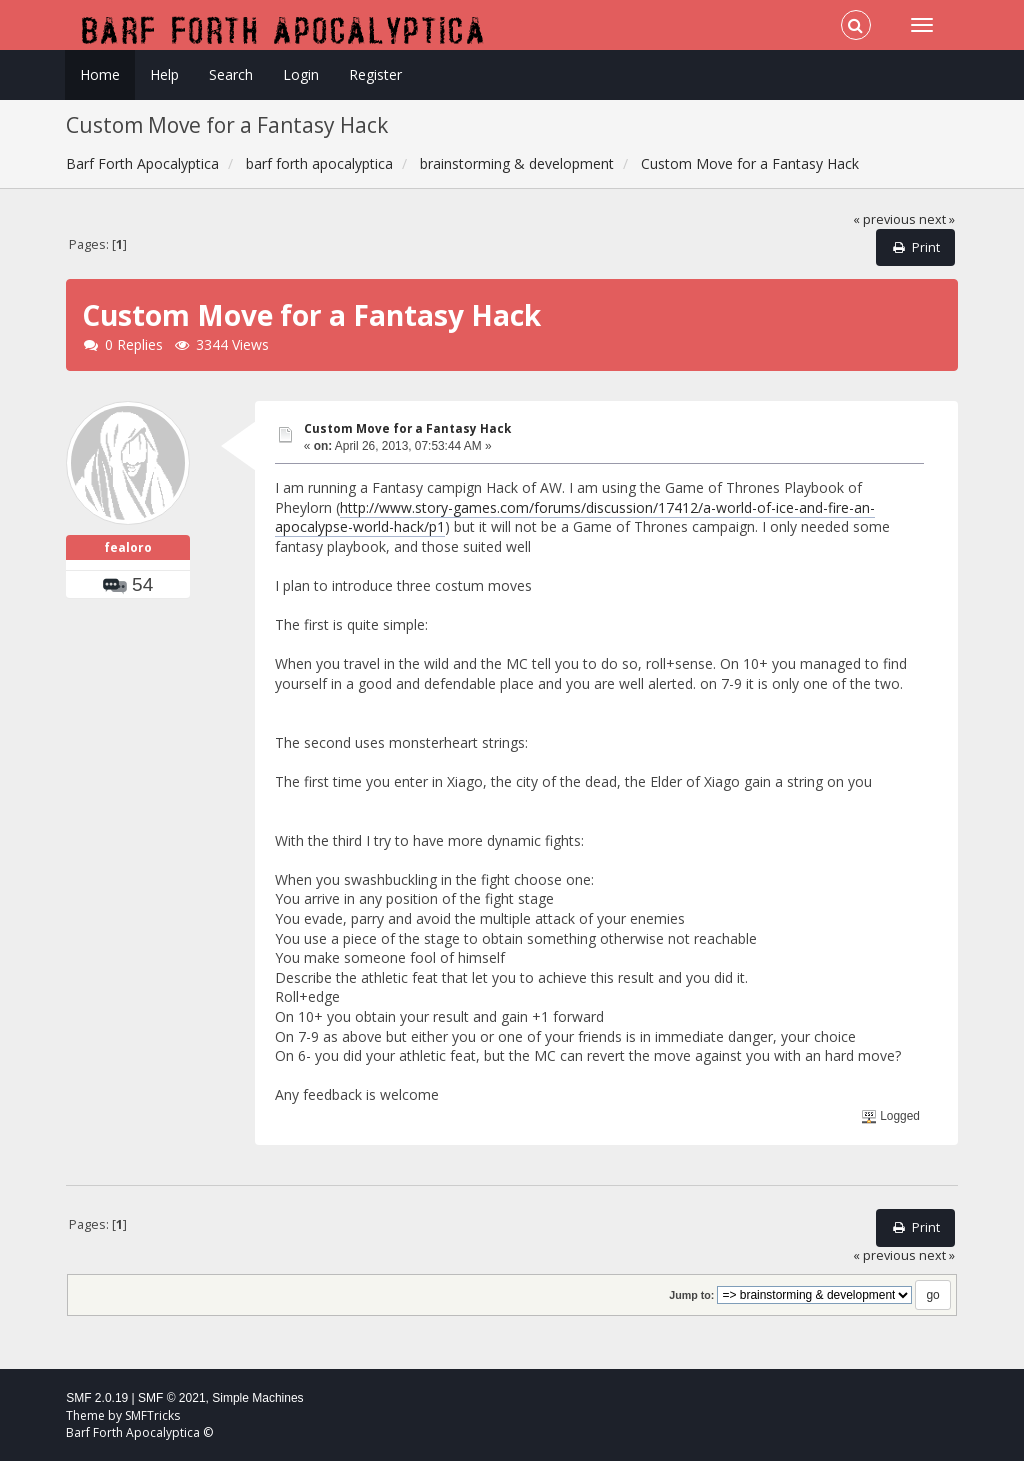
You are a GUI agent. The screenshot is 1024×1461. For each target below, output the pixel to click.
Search (231, 74)
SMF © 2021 (172, 1398)
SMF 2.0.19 (97, 1398)
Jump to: (691, 1295)
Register (375, 74)
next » (937, 219)
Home (100, 74)
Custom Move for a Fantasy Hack (407, 428)
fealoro (128, 547)
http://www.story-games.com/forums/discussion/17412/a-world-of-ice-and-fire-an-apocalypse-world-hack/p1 (575, 517)
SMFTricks (152, 1415)
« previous (884, 219)
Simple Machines (257, 1398)
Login (301, 74)
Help (164, 74)
